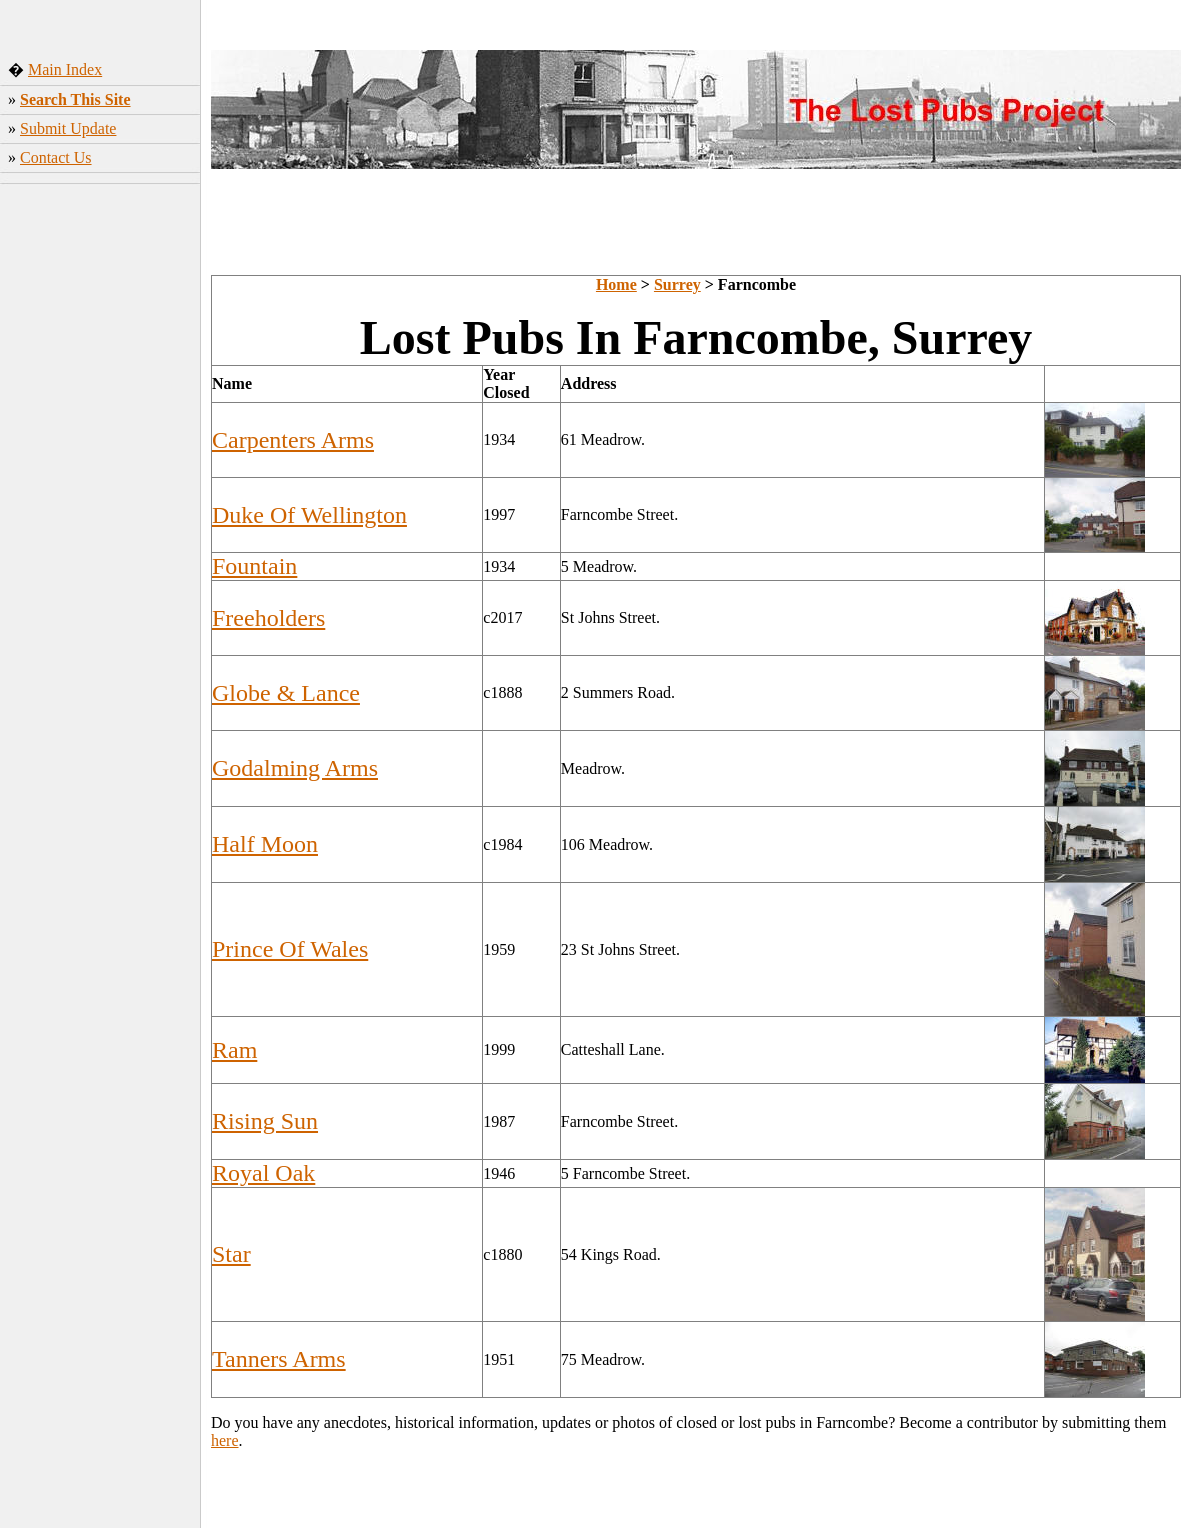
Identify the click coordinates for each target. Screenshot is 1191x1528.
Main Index (65, 69)
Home (616, 284)
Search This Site (75, 99)
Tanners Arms (279, 1359)
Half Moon (265, 844)
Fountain (254, 566)
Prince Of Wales (290, 949)
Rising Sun (265, 1121)
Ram (234, 1050)
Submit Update (68, 128)
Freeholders (268, 618)
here (225, 1440)
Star (231, 1254)
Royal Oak (263, 1173)
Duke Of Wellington (309, 515)
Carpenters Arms (293, 440)
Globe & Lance (286, 693)
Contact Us (56, 157)
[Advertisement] (100, 505)
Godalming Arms (295, 768)
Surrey (677, 284)
